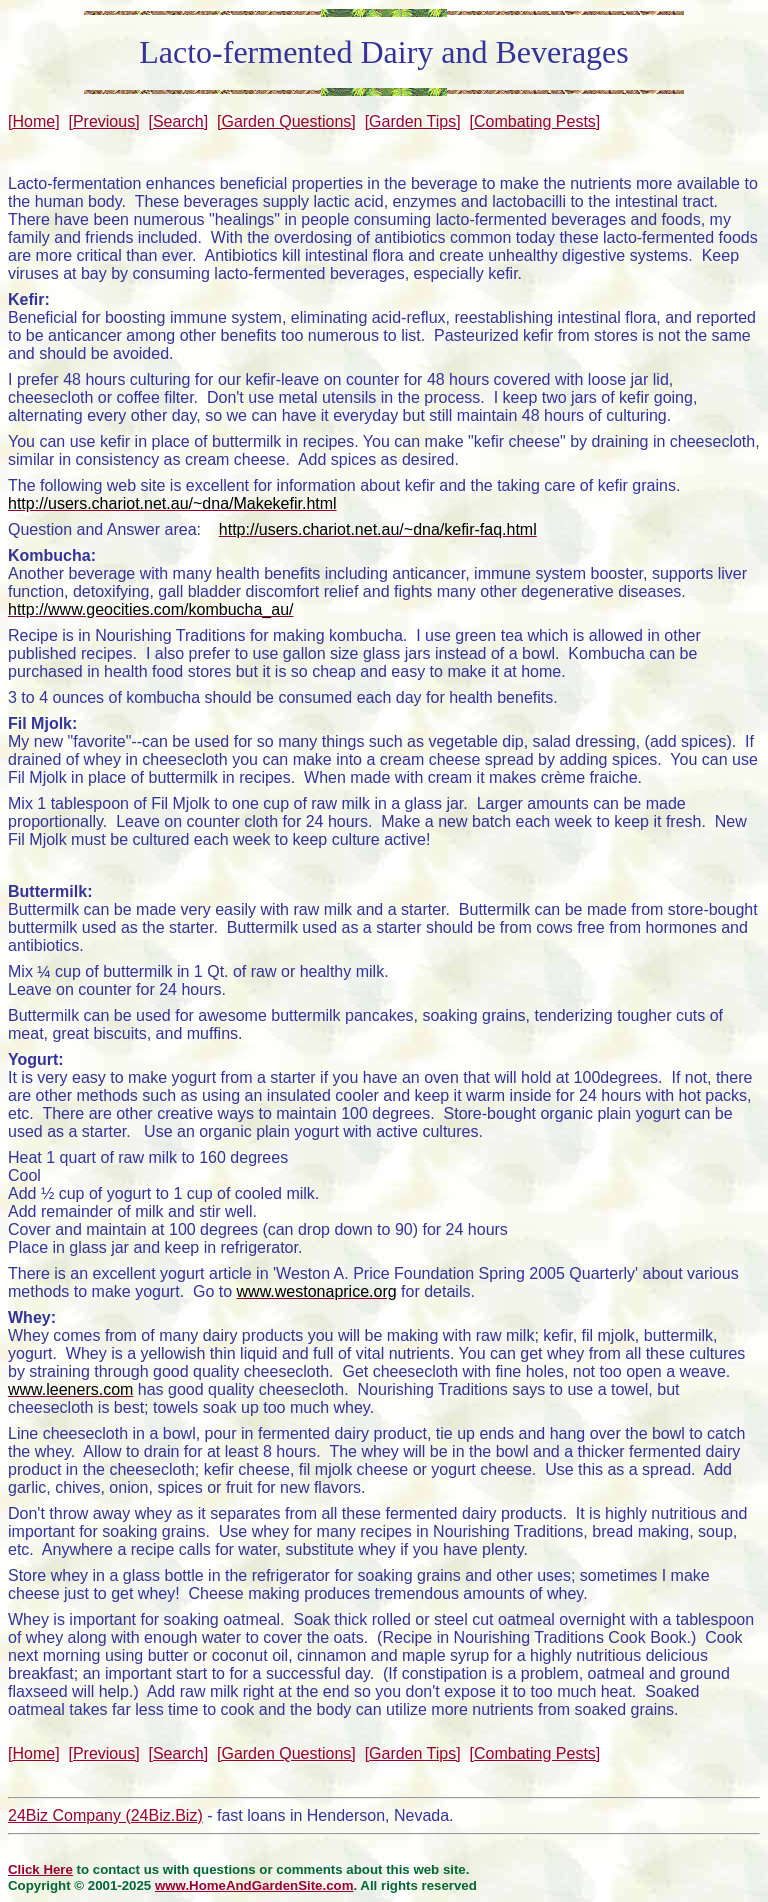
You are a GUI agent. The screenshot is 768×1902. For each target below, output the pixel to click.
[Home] (34, 121)
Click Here (40, 1869)
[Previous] (103, 121)
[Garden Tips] (413, 121)
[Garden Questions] (286, 121)
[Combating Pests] (535, 121)
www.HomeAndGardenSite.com (254, 1885)
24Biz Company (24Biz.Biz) (105, 1815)
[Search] (179, 121)
